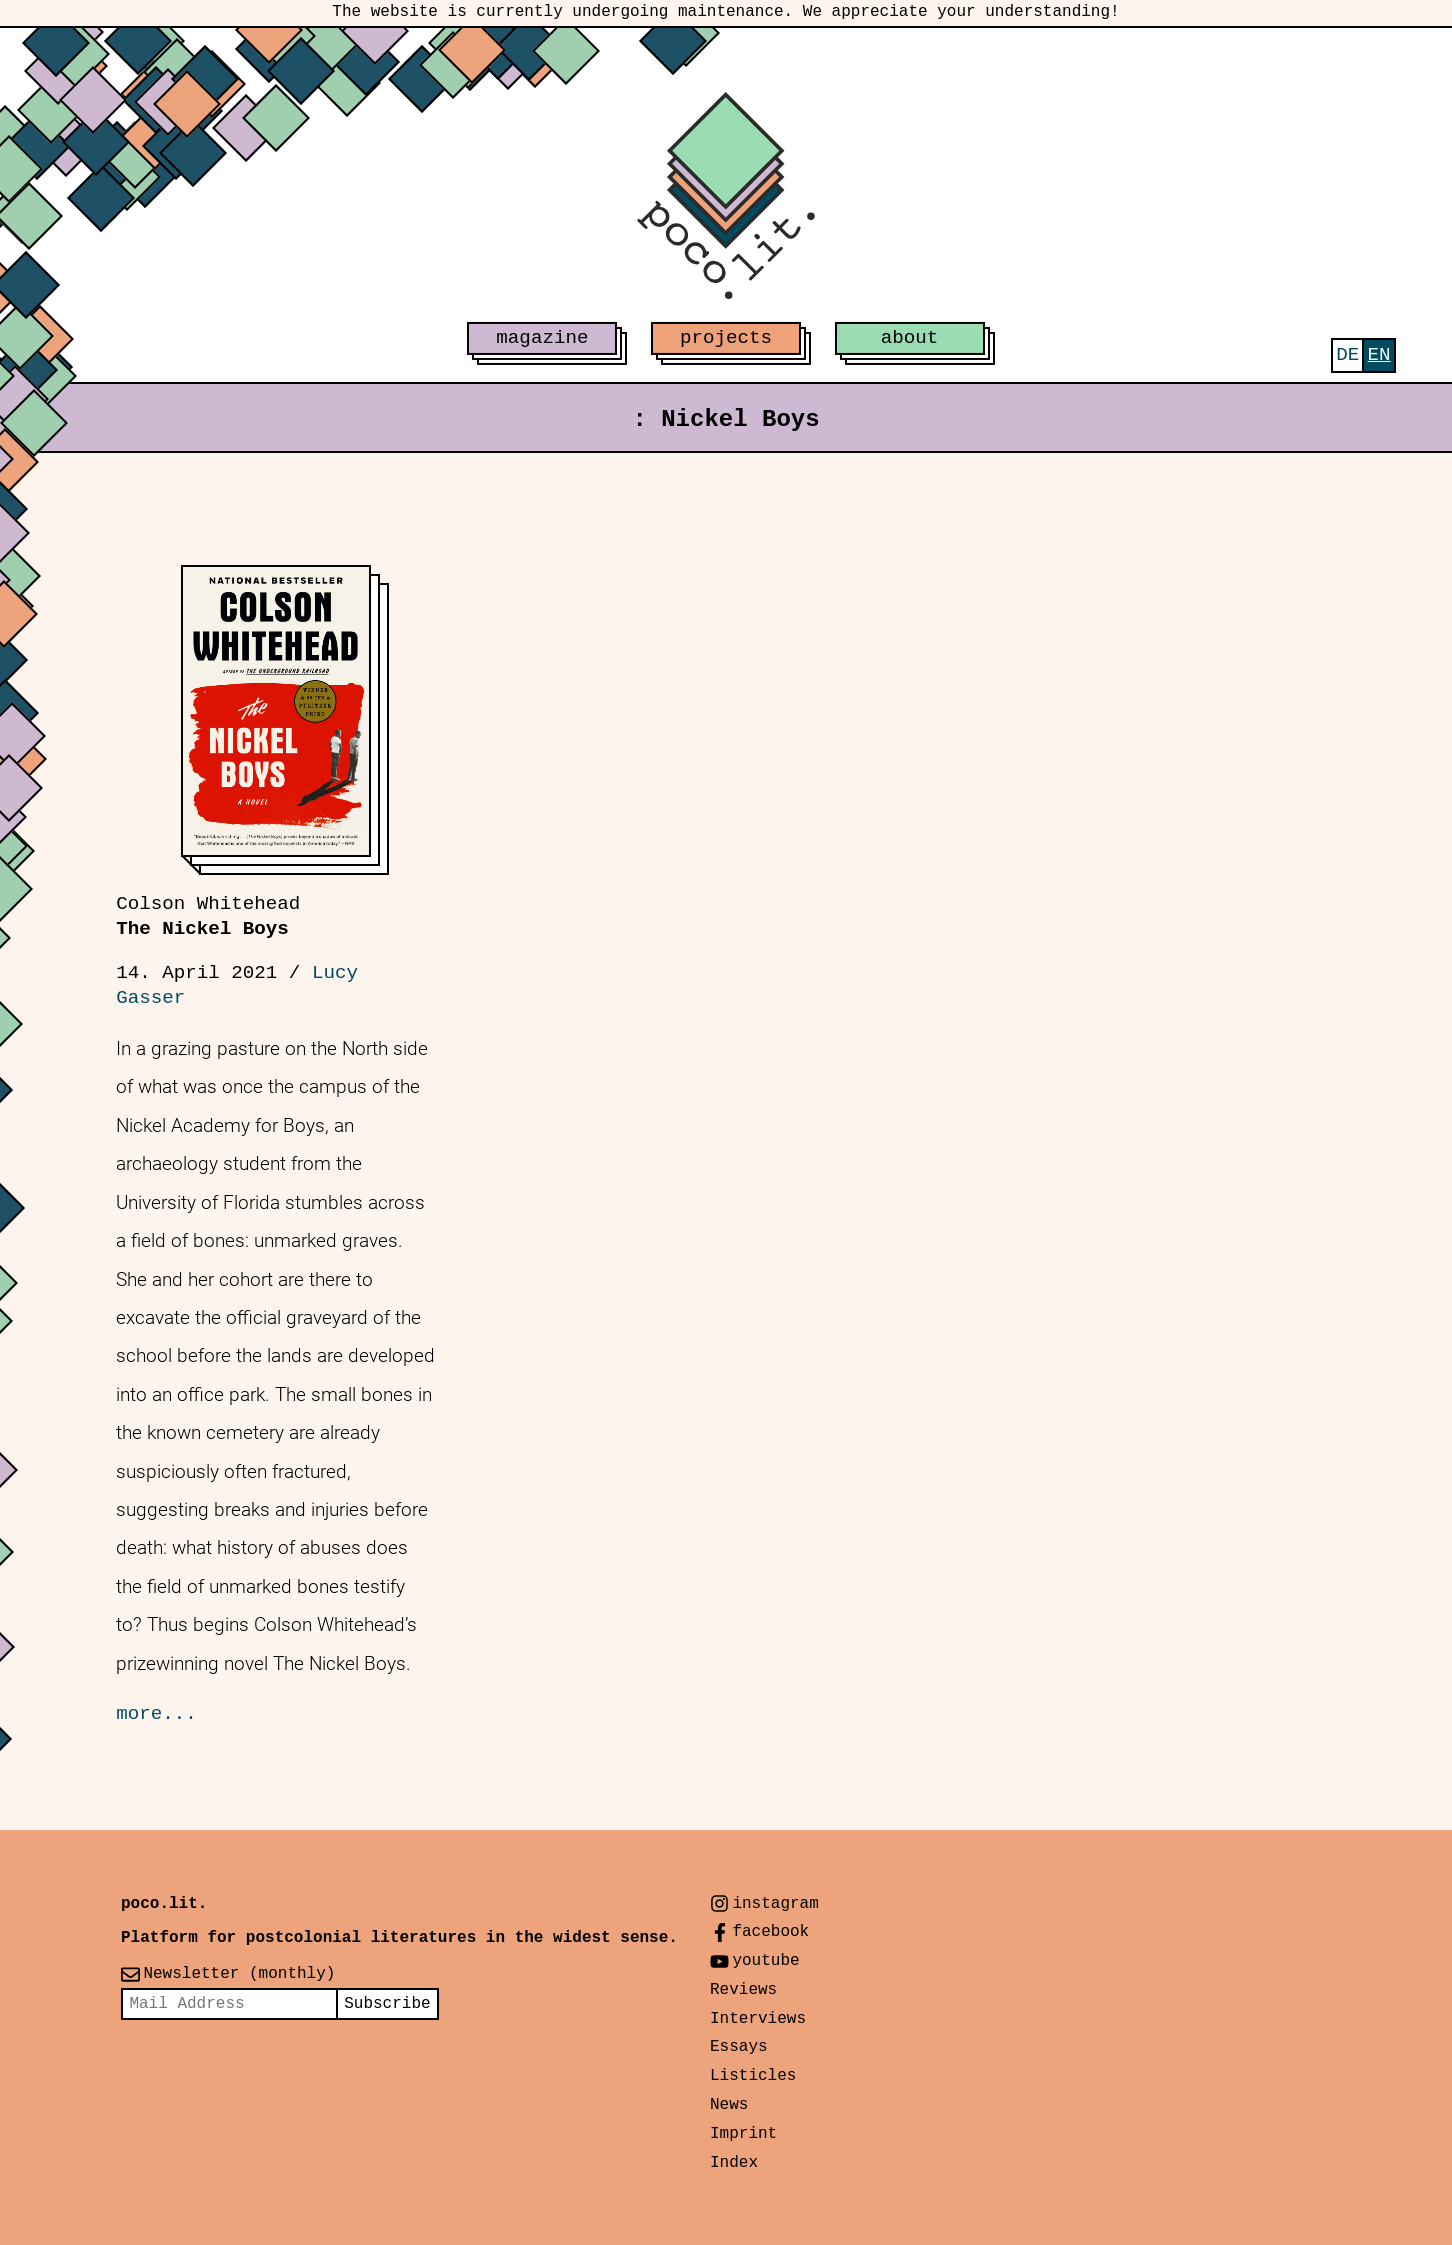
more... (156, 1714)
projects (726, 338)
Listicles (753, 2076)
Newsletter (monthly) (239, 1974)
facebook (770, 1932)
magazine (542, 338)
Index (734, 2163)
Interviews (758, 2019)
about (910, 338)
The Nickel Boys (208, 916)
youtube (765, 1961)
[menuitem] (1347, 355)
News (729, 2105)
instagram (775, 1904)
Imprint (743, 2134)
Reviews (743, 1990)
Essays (739, 2047)
